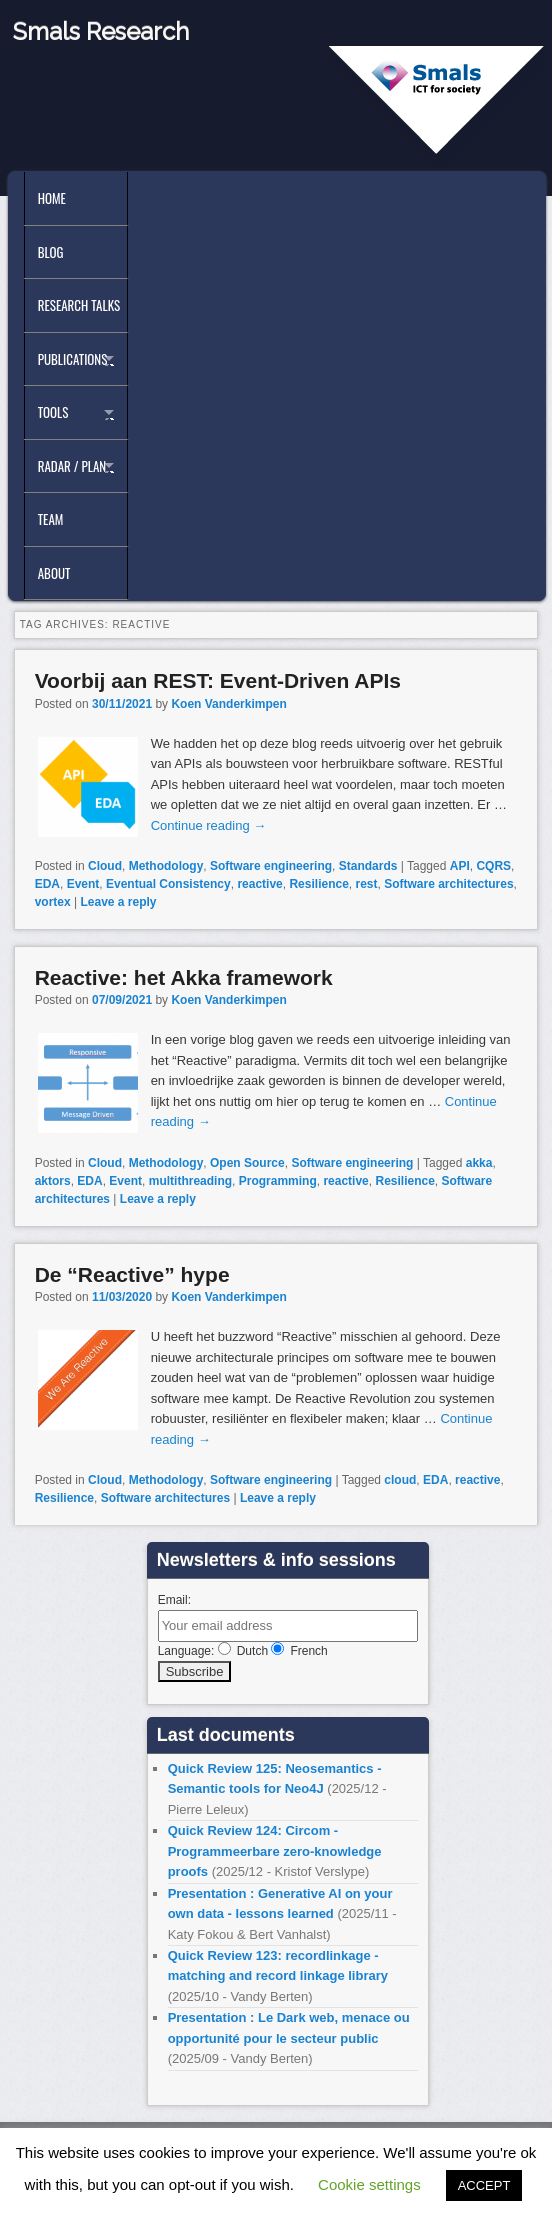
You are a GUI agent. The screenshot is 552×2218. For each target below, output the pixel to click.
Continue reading (209, 825)
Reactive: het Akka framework (184, 977)
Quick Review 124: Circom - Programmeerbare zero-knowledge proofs (275, 1851)
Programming (278, 1181)
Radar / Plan (72, 466)
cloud (400, 1480)
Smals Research (101, 31)
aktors (53, 1181)
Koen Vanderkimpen (228, 704)
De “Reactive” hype (132, 1274)
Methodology (166, 866)
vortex (53, 902)
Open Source (247, 1163)
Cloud (105, 866)
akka (479, 1163)
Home (52, 198)
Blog (51, 252)
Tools (53, 412)
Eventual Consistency (168, 884)
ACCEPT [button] (484, 2185)
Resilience (318, 884)
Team (51, 519)
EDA (47, 884)
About (54, 573)
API (460, 866)
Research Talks (79, 305)
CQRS (493, 866)
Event (83, 884)
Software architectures (448, 884)
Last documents (226, 1735)
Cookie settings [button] (369, 2184)
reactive (259, 884)
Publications (73, 359)
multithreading (190, 1181)
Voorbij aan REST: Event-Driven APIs (218, 680)
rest (367, 884)
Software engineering (271, 866)
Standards (368, 866)
